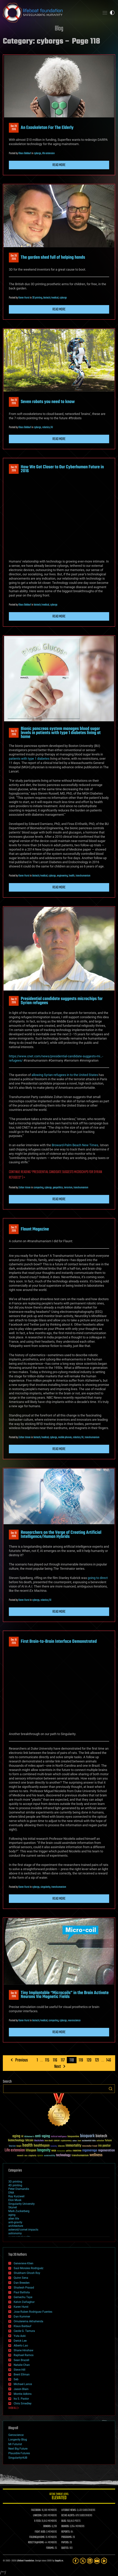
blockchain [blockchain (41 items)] (39, 2140)
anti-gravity (15, 2222)
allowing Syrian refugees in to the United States (65, 1075)
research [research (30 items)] (20, 2156)
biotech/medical (50, 297)
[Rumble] (104, 2561)
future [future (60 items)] (108, 2140)
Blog (59, 29)
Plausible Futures (19, 2453)
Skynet (12, 2207)
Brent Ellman (22, 2374)
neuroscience (74, 2020)
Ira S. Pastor (21, 2398)
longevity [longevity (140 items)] (43, 2150)
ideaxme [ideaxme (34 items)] (61, 2146)
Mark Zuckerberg (18, 2211)
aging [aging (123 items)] (16, 2136)
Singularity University (21, 2203)
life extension (48, 153)
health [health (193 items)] (27, 2145)
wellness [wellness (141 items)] (95, 2155)
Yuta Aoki (20, 2336)
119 (81, 2060)
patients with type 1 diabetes (29, 758)
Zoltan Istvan (24, 1187)
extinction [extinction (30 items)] (100, 2141)
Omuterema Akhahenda (28, 2321)
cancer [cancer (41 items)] (57, 2140)
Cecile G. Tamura (24, 2331)
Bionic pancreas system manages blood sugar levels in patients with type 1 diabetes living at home (61, 732)
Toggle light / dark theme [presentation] (112, 12)
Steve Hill (19, 2369)
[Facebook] (75, 2561)
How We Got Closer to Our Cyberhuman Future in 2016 (62, 469)
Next (57, 2066)
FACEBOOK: (36, 2510)
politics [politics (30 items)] (69, 2151)
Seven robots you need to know (48, 401)
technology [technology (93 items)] (63, 2155)
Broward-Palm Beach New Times (75, 1145)
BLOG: (63, 2521)
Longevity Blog (17, 2439)
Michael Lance (23, 2384)
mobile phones (65, 1437)
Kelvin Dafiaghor (24, 2302)
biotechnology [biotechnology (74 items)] (16, 2140)
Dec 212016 (14, 733)
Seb (16, 2379)
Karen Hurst (23, 297)
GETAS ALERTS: (68, 2515)
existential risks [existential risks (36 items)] (89, 2141)
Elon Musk (14, 2200)
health (72, 875)
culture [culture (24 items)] (74, 2141)
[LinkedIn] (90, 2561)
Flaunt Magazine (35, 1229)
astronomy (15, 2233)
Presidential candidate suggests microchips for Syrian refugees (62, 1000)
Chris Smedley (23, 2403)
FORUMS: (50, 2548)
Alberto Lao (21, 2345)
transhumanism (83, 875)
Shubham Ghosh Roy (27, 2273)
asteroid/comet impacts (23, 2229)
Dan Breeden (22, 2282)
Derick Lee (20, 2340)
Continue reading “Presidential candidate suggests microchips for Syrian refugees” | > (55, 1174)
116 (55, 2060)
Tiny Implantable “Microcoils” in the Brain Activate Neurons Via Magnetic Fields (65, 1994)
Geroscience (16, 2435)
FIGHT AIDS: (40, 2532)
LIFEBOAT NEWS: (68, 2510)
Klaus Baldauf (24, 153)
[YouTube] (97, 2561)
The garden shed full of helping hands (53, 257)
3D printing (37, 297)
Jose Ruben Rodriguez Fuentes (33, 2311)
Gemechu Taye (23, 2297)
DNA (11, 2192)
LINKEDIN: (37, 2515)
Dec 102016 (14, 1534)
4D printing (15, 2185)
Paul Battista (22, 2292)
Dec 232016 (14, 402)
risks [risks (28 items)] (25, 2156)
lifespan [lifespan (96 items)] (31, 2150)
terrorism (68, 1187)
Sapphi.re (59, 2561)
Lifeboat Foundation (25, 2561)
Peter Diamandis (18, 2189)
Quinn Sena (21, 2277)
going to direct (98, 1578)
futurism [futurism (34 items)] (12, 2146)
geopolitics (58, 1187)
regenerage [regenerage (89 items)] (89, 2151)
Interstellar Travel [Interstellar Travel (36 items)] (89, 2146)
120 (89, 2060)
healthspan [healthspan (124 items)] (42, 2145)
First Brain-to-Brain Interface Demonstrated (59, 1641)
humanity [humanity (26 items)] (53, 2146)
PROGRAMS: (66, 2537)
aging (11, 2215)
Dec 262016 (14, 257)
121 (97, 2060)
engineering (62, 875)
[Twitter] (83, 2561)
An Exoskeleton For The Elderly (47, 127)
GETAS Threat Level (59, 2497)
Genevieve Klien (23, 2263)
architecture (15, 2226)
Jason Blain (21, 2389)
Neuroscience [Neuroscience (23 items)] (61, 2151)
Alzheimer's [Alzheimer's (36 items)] (29, 2136)
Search (110, 2088)
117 (63, 2060)
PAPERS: (65, 2542)
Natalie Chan (22, 2365)
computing (38, 1187)
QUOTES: (65, 2548)
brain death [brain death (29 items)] (49, 2141)
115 (47, 2060)
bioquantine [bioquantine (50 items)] (73, 2136)
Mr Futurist (15, 2444)
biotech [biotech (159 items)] (101, 2136)
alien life (13, 2218)
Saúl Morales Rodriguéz (28, 2268)
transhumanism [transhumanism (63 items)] (80, 2155)
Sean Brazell (21, 2360)
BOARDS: (65, 2526)
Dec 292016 (14, 128)
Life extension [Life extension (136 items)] (15, 2150)
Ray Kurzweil (16, 2196)
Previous (21, 2060)
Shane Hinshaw (23, 2350)
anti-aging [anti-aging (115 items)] (42, 2136)
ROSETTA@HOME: (36, 2542)
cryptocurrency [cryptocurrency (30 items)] (66, 2141)
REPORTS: (65, 2532)
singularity (45, 1887)
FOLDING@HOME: (37, 2537)
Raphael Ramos (23, 2355)
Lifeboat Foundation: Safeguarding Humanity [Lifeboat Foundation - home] (50, 12)
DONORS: (47, 2526)
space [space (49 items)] (40, 2155)
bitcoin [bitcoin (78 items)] (29, 2140)
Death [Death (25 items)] (79, 2141)
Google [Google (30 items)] (18, 2146)
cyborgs (37, 153)
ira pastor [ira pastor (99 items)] (104, 2146)
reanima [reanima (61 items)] (77, 2150)
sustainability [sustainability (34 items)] (49, 2156)
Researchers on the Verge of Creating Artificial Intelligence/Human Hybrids (61, 1534)
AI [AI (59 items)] (22, 2136)
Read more (59, 165)
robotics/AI (47, 427)
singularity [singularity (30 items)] (32, 2156)
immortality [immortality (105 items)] (73, 2145)
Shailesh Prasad (24, 2287)
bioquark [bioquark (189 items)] (87, 2136)
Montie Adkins (23, 2394)
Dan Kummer (22, 2316)
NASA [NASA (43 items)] (53, 2150)
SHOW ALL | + (13, 2408)
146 (108, 2060)
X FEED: (37, 2521)
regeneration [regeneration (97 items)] (106, 2150)
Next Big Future (17, 2448)
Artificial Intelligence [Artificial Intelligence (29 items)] (59, 2137)
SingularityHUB (17, 2457)
